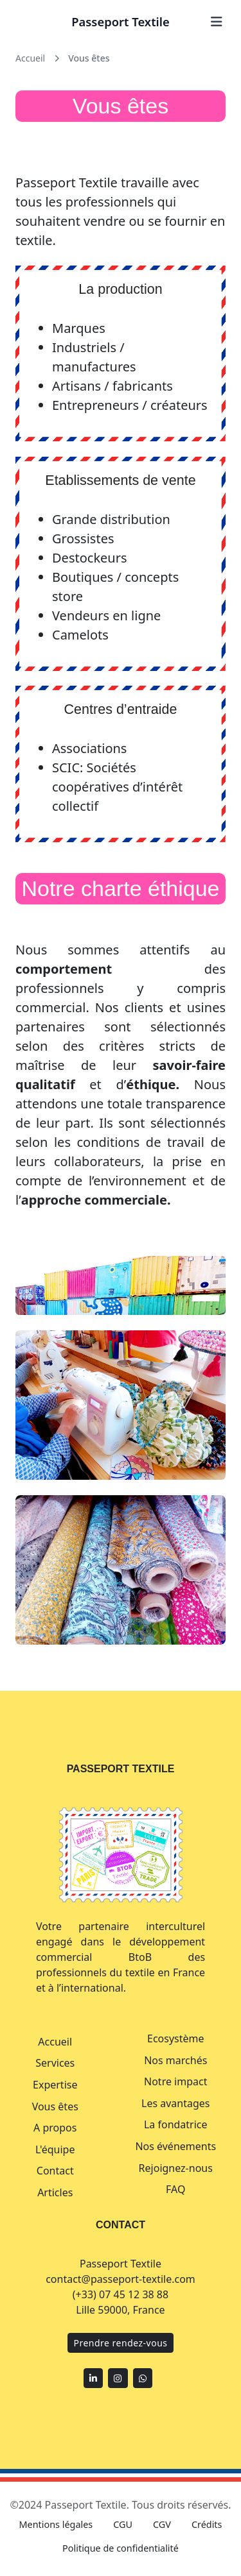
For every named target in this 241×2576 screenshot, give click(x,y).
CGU (122, 2524)
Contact (55, 2171)
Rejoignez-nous (176, 2168)
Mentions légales (56, 2524)
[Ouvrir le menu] (216, 22)
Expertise (55, 2085)
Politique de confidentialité (120, 2548)
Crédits (207, 2524)
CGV (162, 2524)
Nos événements (175, 2146)
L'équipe (55, 2149)
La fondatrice (176, 2124)
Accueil (55, 2042)
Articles (55, 2192)
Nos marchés (175, 2060)
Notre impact (175, 2081)
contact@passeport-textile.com (120, 2279)
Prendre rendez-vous (120, 2343)
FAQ (175, 2189)
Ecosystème (175, 2038)
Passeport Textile (120, 21)
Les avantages (175, 2103)
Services (55, 2063)
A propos (54, 2128)
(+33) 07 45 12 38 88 (120, 2294)
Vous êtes (55, 2106)
